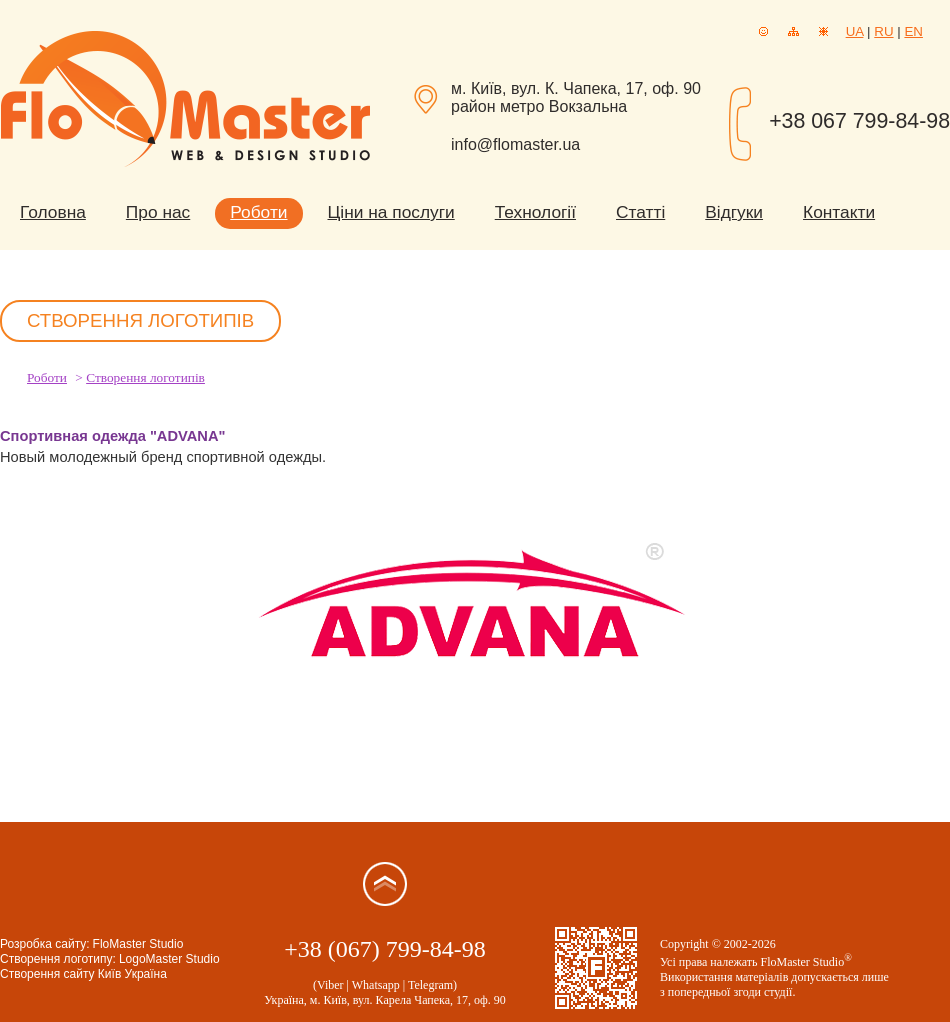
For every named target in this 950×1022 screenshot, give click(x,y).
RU (883, 31)
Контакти (839, 212)
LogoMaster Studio (169, 959)
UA (855, 31)
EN (913, 31)
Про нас (158, 212)
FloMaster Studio (138, 944)
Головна (53, 212)
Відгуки (734, 212)
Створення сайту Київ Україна (83, 974)
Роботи (258, 212)
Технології (535, 212)
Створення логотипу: (58, 959)
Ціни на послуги (391, 212)
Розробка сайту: (45, 944)
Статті (640, 212)
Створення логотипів (145, 377)
